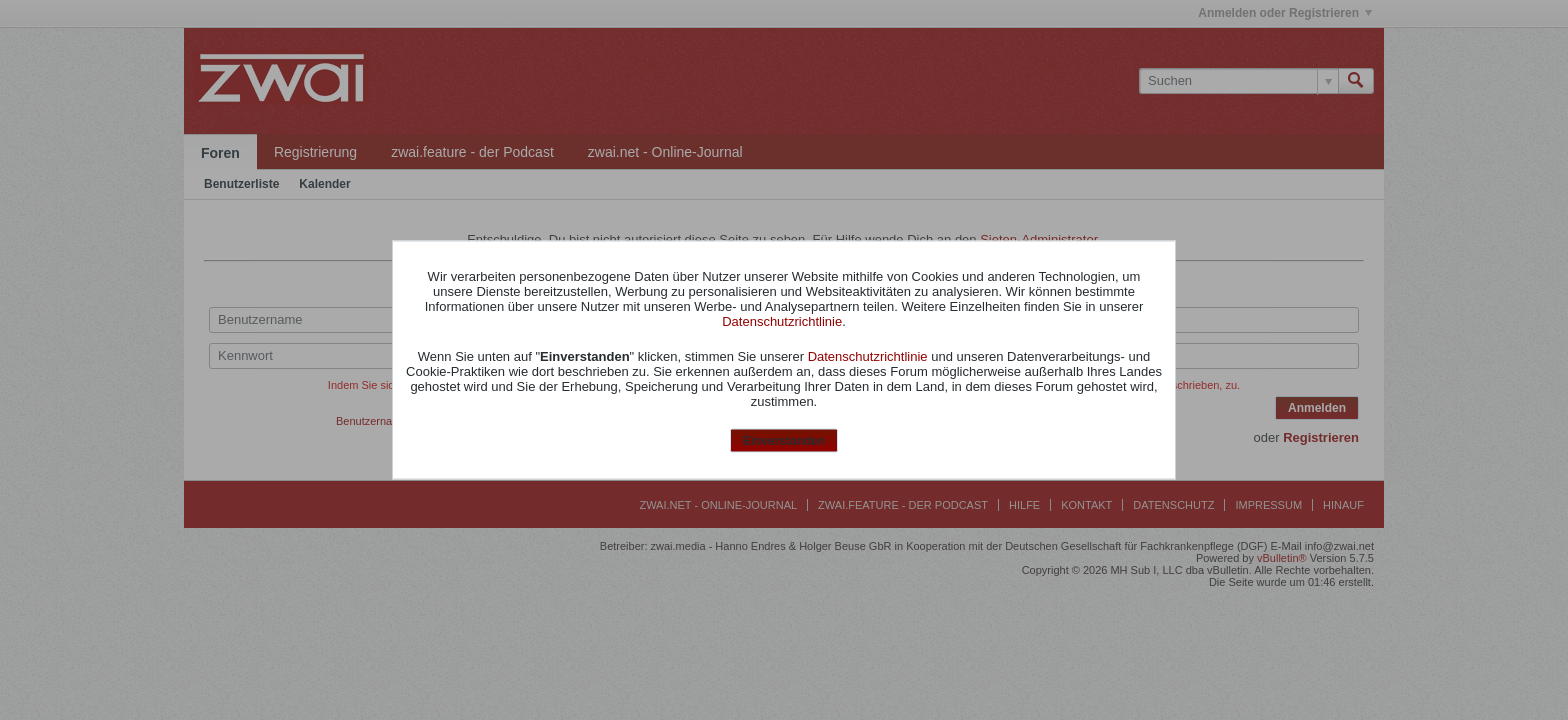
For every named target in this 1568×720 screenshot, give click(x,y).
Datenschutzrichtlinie (782, 320)
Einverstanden (784, 440)
